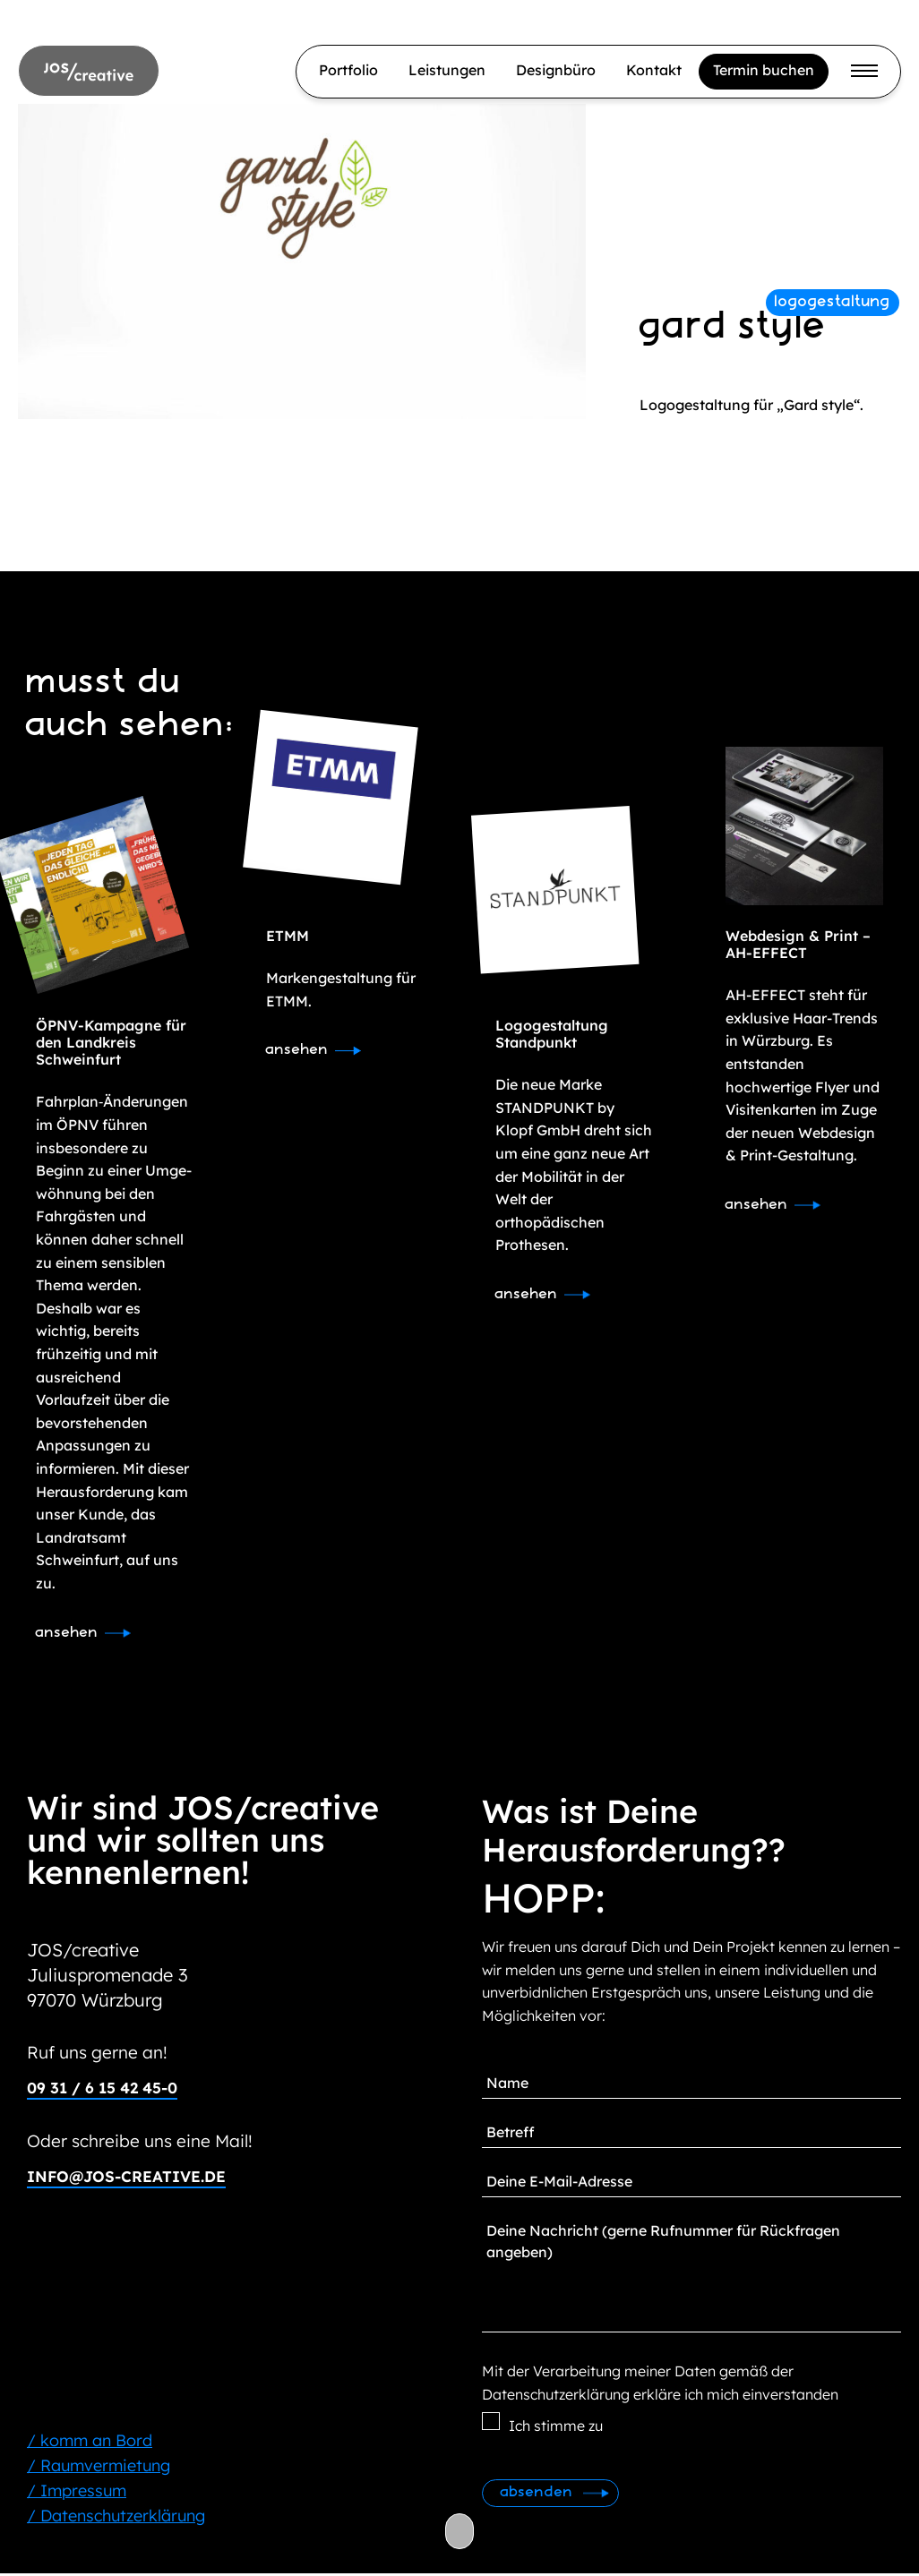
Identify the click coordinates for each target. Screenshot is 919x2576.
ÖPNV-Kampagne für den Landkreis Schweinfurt (111, 1042)
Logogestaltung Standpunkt (551, 1033)
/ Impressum (76, 2493)
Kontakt (654, 70)
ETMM (287, 936)
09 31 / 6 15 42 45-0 (110, 2089)
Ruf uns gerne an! (102, 2053)
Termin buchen (763, 70)
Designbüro (556, 70)
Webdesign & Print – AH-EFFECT (798, 944)
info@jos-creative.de (131, 2178)
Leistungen (446, 70)
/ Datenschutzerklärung (116, 2518)
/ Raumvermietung (98, 2468)
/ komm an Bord (89, 2443)
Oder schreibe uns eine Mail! (146, 2142)
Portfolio (348, 70)
